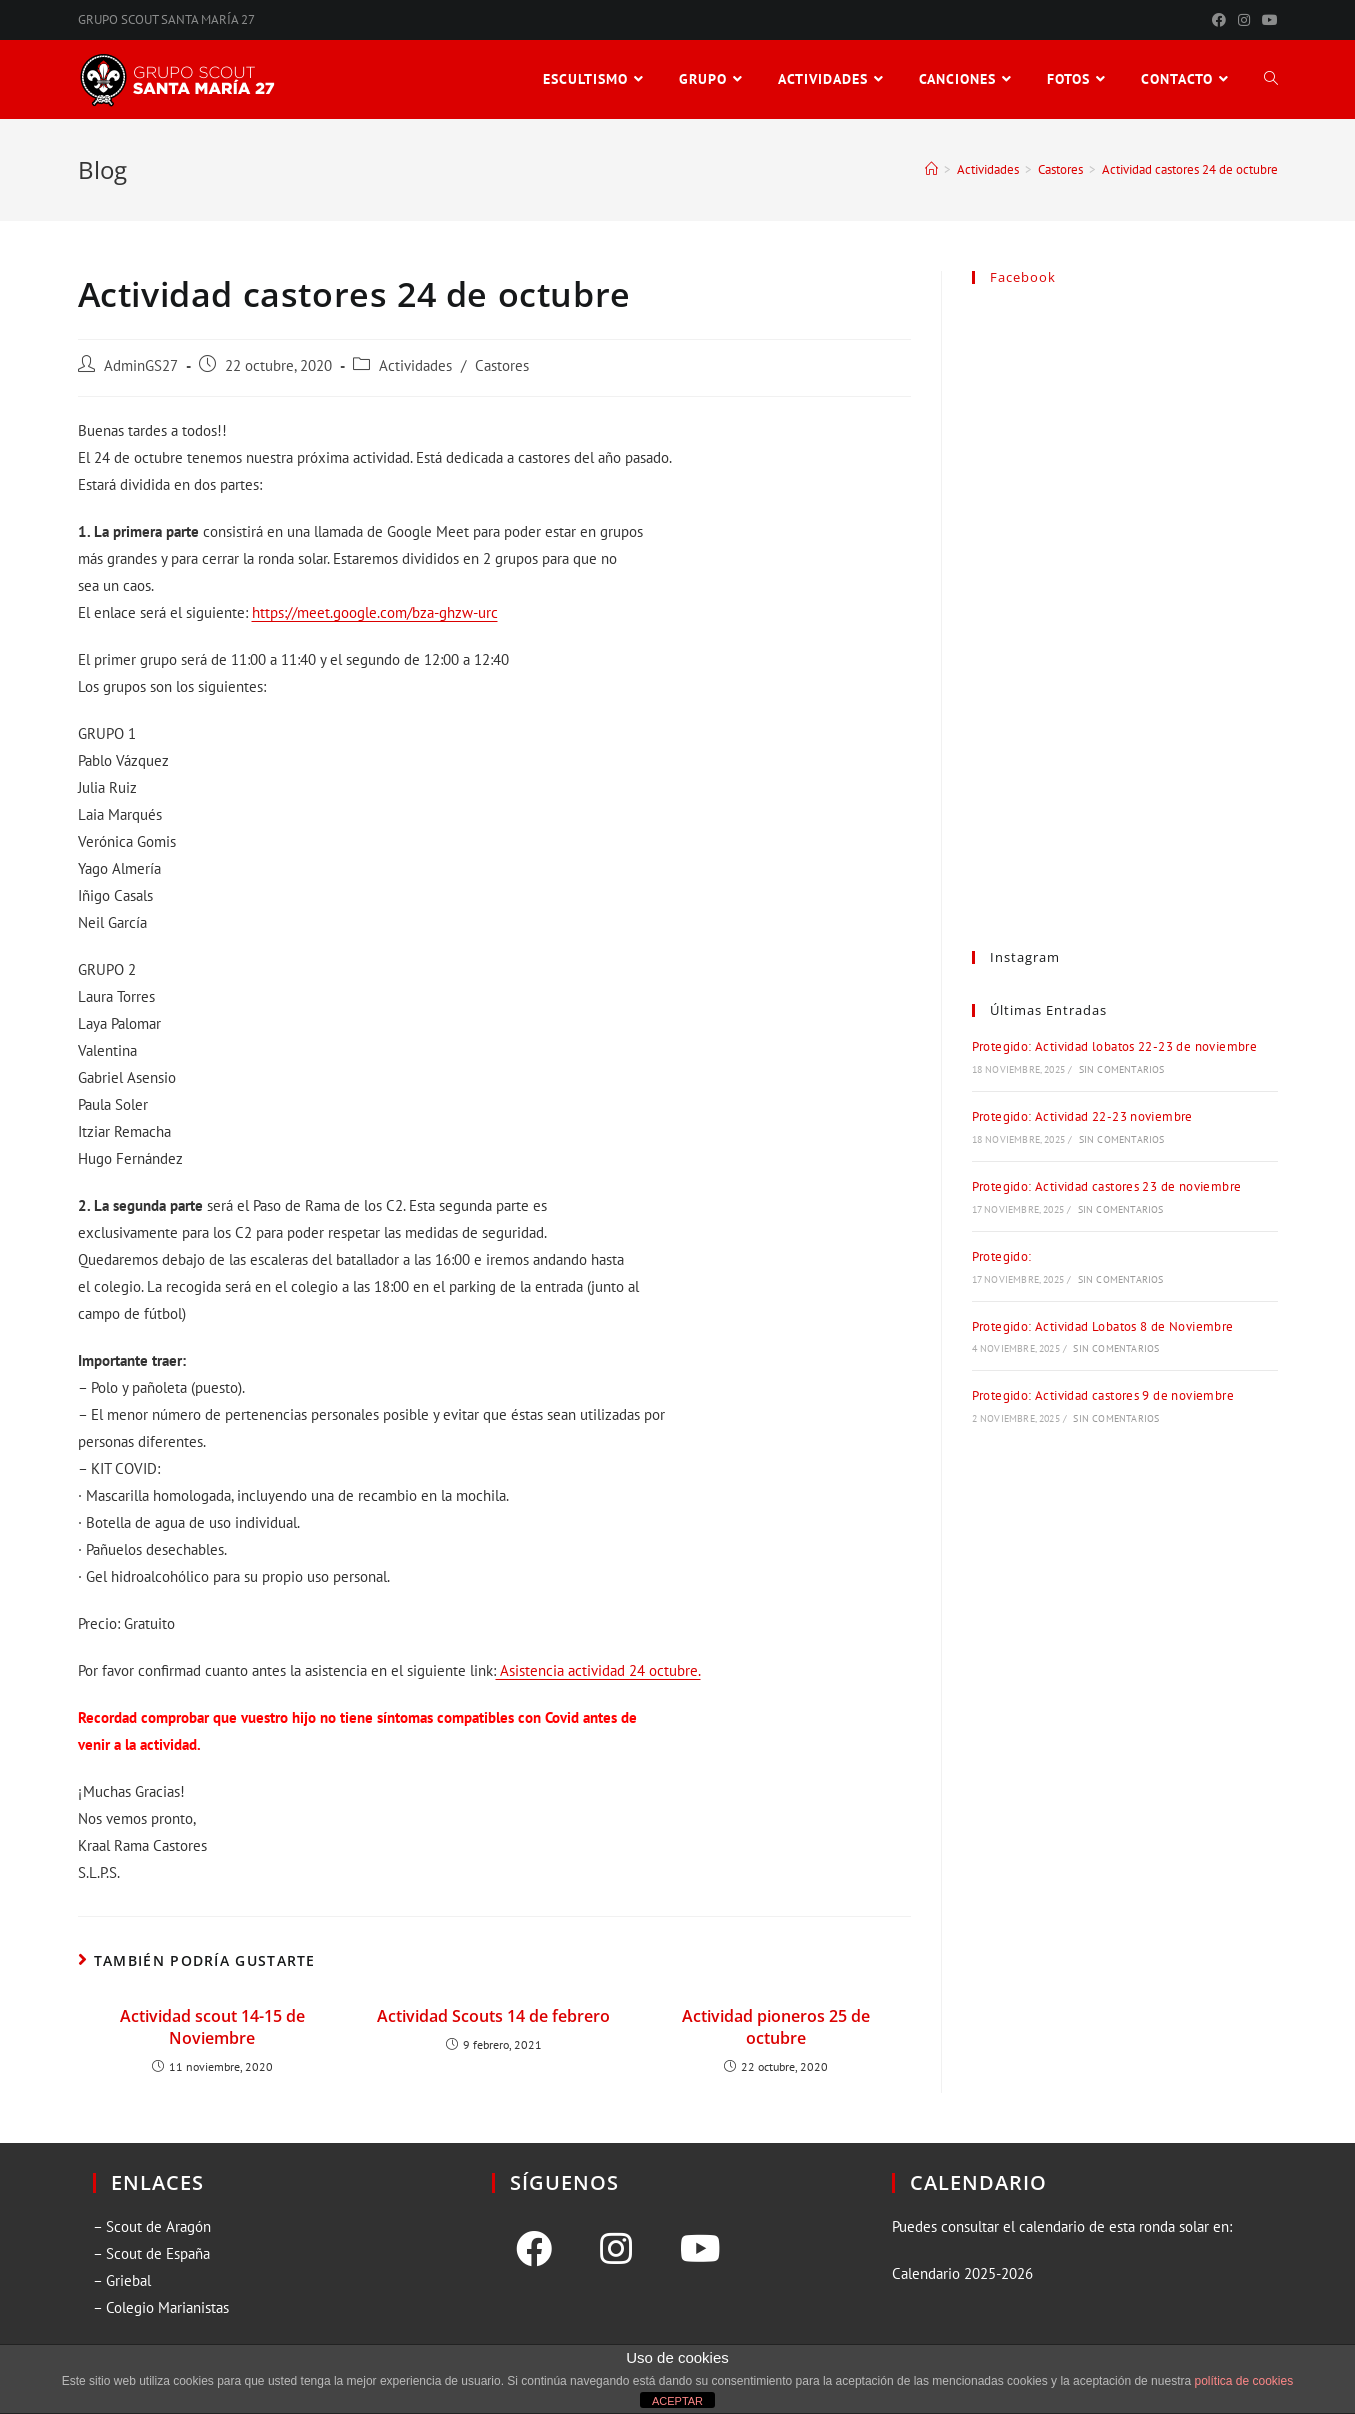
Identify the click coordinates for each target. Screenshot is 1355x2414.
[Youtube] (700, 2249)
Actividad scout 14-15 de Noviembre (212, 2027)
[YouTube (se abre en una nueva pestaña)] (1267, 20)
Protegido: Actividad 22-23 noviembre (1082, 1116)
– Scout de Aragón (152, 2226)
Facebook (1023, 277)
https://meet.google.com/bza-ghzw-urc (375, 612)
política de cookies (1243, 2381)
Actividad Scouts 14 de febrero (493, 2016)
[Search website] (1271, 79)
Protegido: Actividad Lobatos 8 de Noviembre (1103, 1326)
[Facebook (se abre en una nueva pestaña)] (1219, 20)
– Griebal (122, 2280)
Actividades (415, 365)
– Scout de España (151, 2253)
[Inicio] (931, 169)
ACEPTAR (677, 2401)
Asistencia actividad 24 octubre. (598, 1670)
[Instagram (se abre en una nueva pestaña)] (1244, 20)
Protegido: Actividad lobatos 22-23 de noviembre (1115, 1046)
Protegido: (1002, 1256)
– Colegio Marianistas (161, 2307)
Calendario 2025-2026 (962, 2273)
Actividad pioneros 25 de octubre (776, 2027)
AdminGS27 (141, 365)
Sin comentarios (1122, 1069)
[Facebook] (534, 2249)
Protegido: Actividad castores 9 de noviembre (1103, 1395)
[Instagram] (616, 2249)
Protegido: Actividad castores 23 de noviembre (1107, 1186)
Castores (502, 365)
